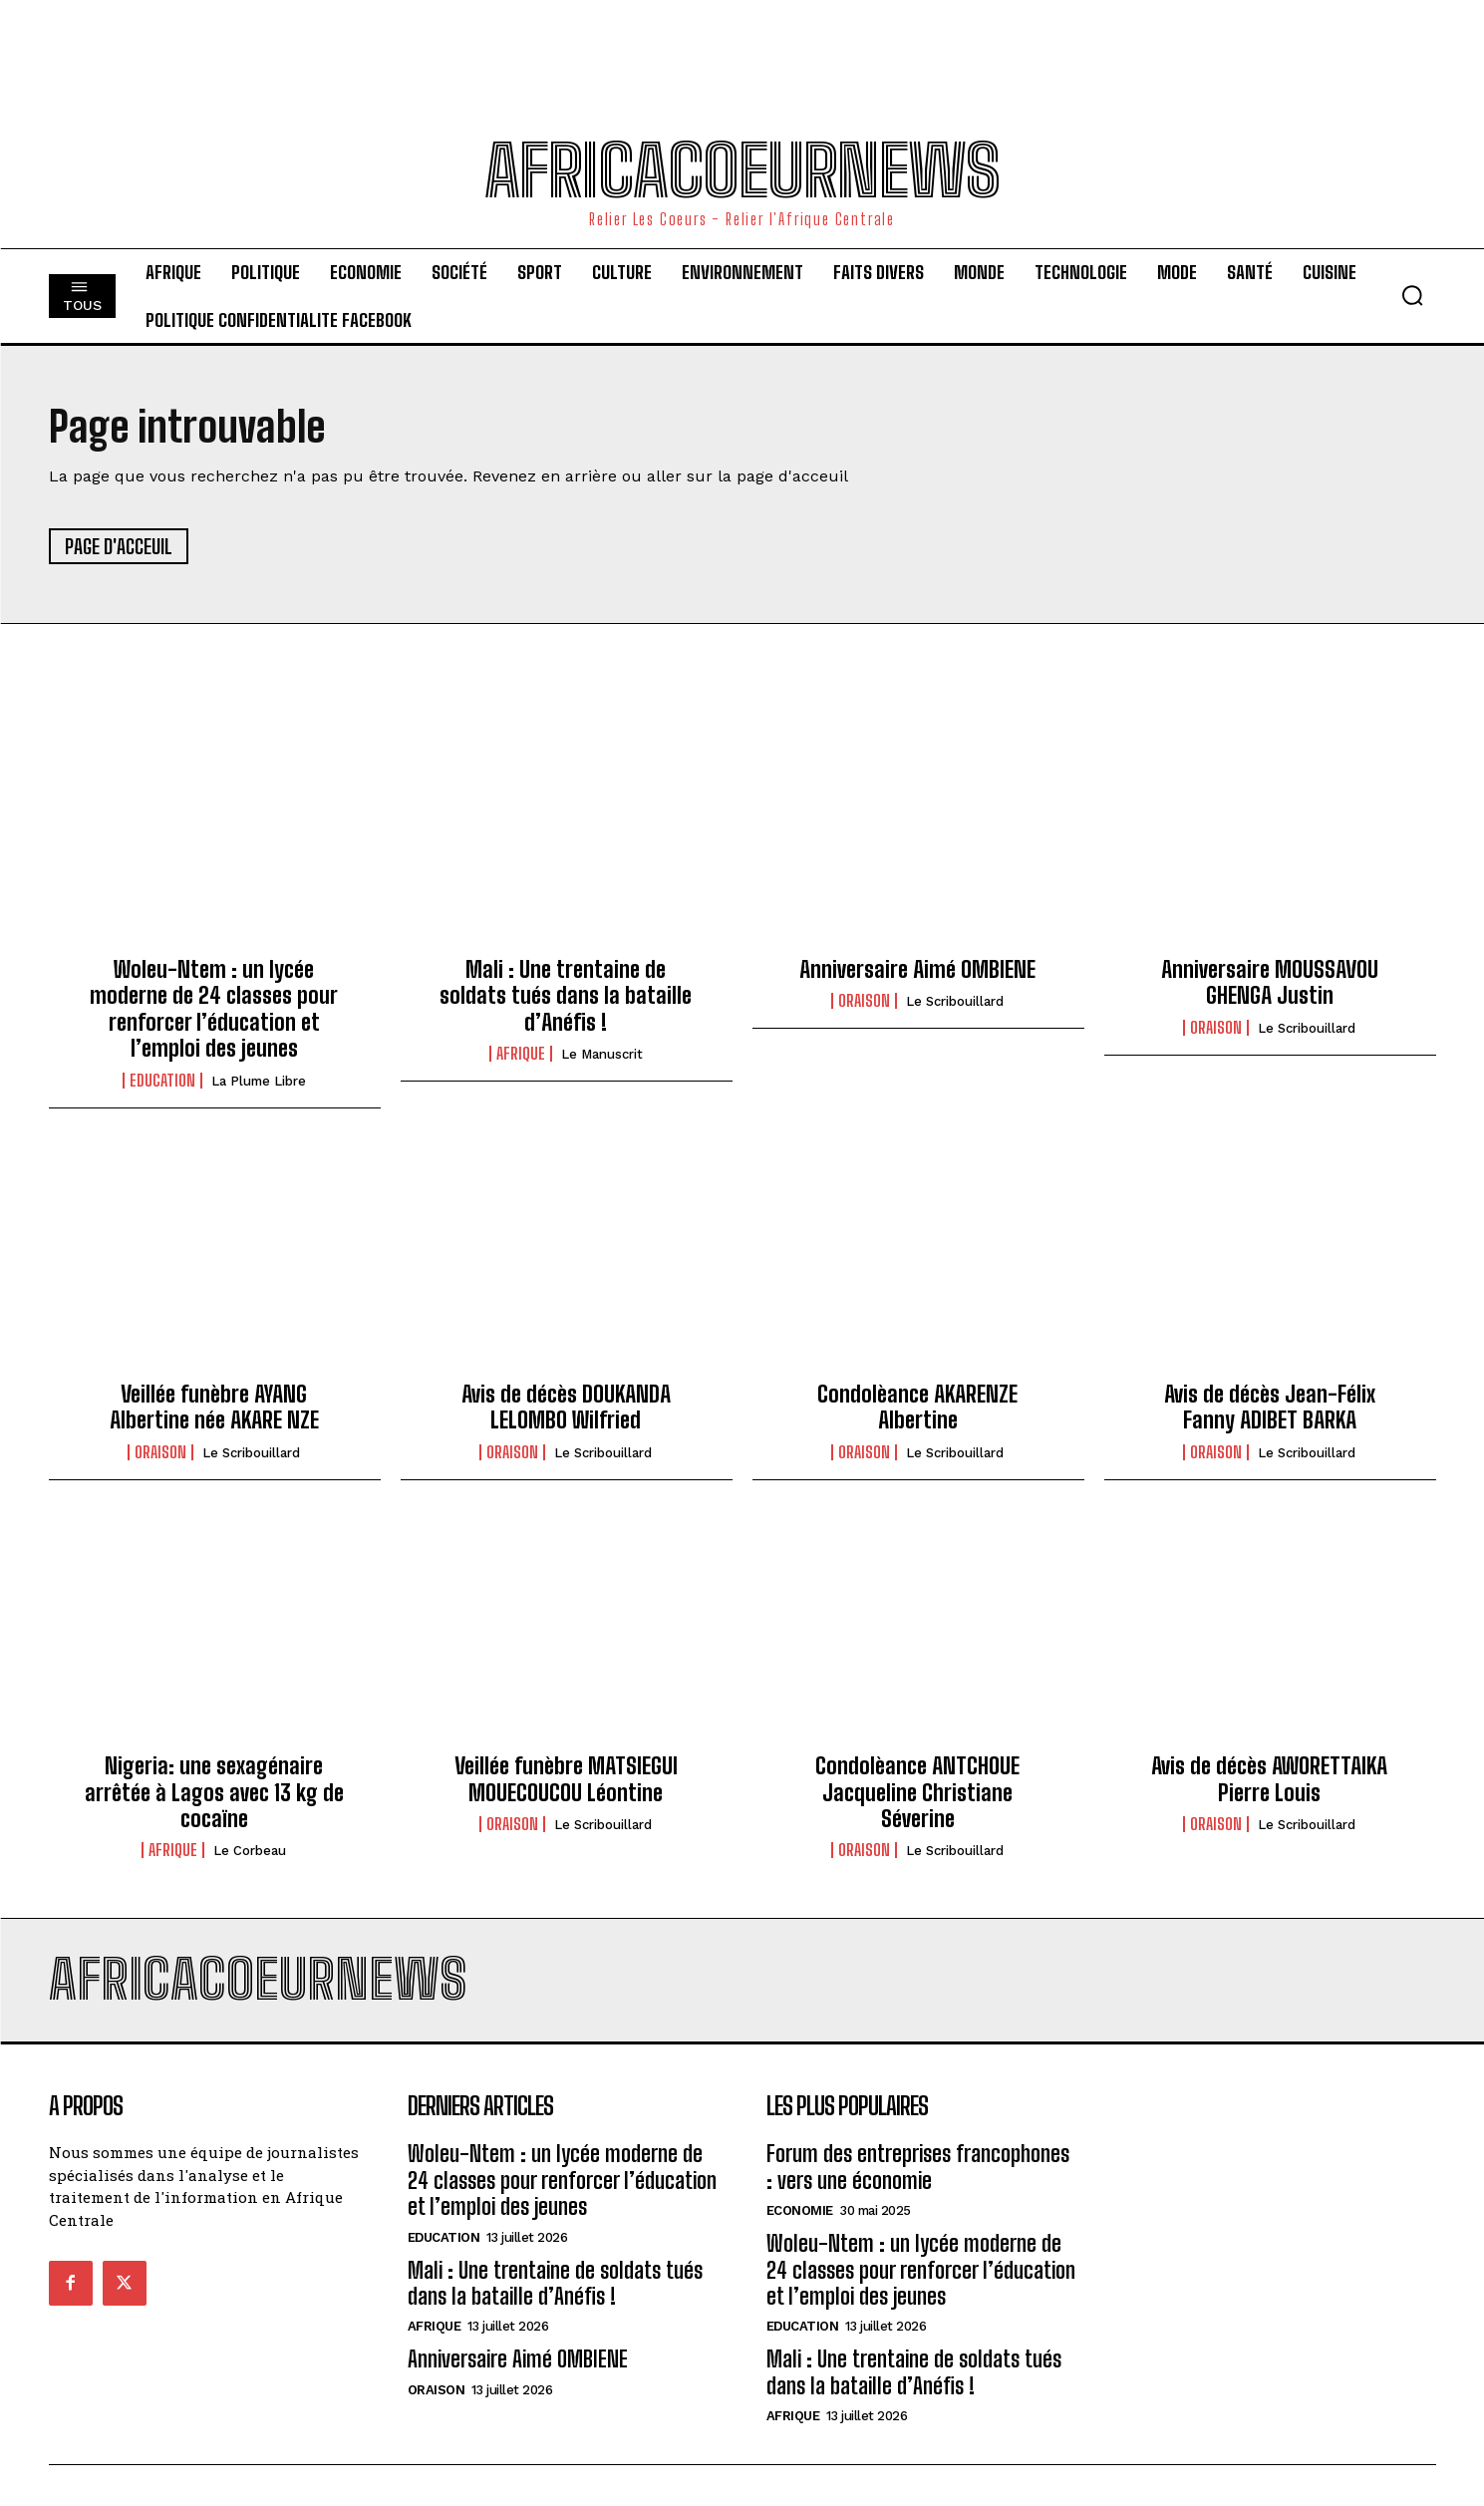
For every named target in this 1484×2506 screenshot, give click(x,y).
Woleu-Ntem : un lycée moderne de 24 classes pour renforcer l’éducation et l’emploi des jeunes (214, 1009)
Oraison (864, 1001)
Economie (799, 2210)
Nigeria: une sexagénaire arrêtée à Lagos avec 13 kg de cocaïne (214, 1792)
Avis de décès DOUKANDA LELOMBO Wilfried (566, 1407)
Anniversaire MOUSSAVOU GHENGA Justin (1269, 982)
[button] (1412, 295)
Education (162, 1081)
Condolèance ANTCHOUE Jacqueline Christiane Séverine (917, 1792)
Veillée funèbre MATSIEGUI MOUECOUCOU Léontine (566, 1778)
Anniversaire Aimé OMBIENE (917, 969)
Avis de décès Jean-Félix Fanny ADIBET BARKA (1269, 1407)
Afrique (520, 1054)
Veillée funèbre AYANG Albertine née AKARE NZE (214, 1407)
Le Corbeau (249, 1850)
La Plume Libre (258, 1081)
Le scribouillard (955, 1001)
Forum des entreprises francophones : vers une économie (917, 2166)
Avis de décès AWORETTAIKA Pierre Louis (1269, 1778)
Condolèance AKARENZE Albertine (917, 1407)
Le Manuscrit (602, 1054)
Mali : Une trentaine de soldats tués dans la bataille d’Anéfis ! (566, 996)
